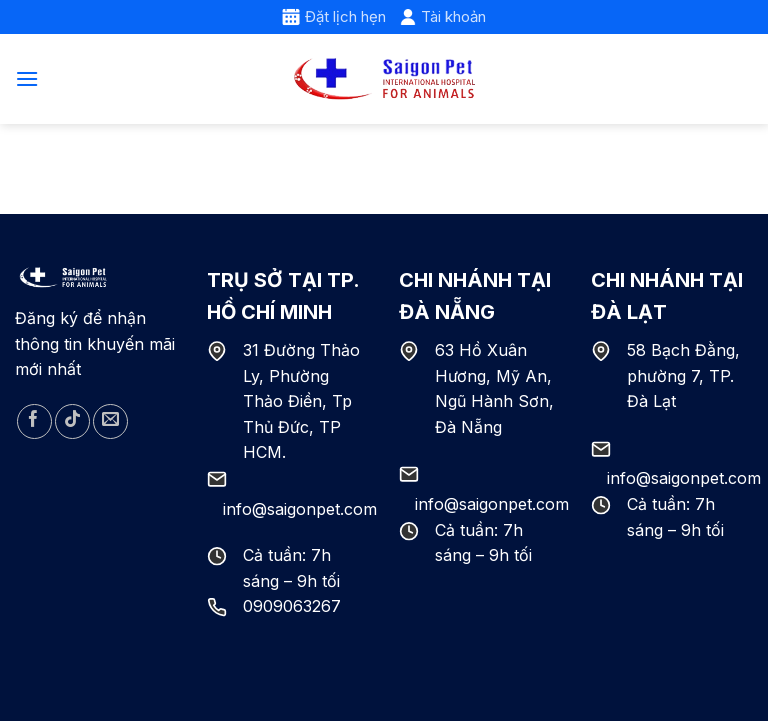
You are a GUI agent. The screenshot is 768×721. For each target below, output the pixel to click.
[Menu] (27, 78)
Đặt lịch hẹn (334, 16)
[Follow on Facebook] (34, 421)
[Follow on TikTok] (72, 421)
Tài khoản (443, 16)
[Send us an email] (110, 421)
